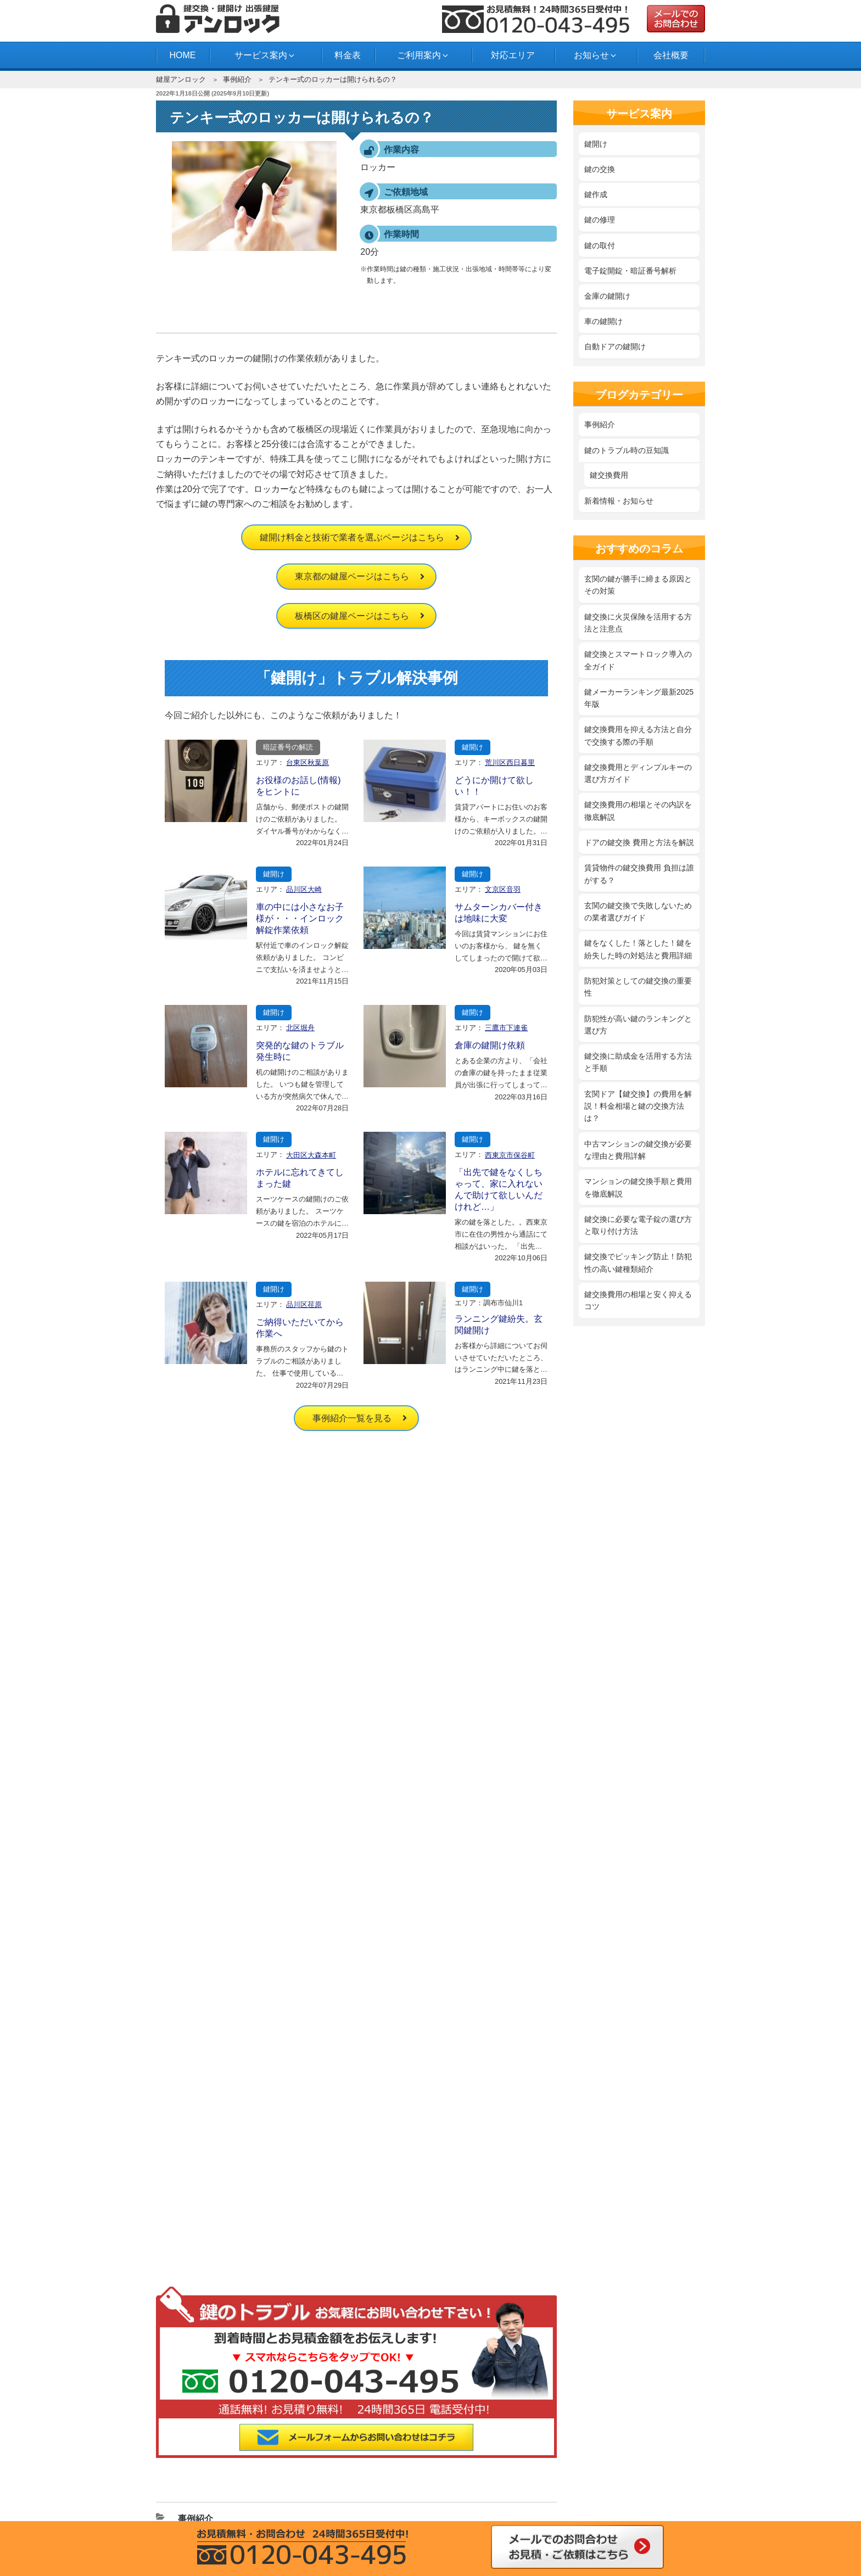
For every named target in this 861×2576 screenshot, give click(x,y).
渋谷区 (266, 2433)
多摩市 (332, 2461)
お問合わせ (189, 2333)
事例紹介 (237, 79)
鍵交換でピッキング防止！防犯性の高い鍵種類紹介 (638, 1262)
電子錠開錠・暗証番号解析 (630, 270)
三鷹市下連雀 (506, 1028)
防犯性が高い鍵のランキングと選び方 (638, 1024)
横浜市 (530, 2461)
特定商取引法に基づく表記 (216, 2120)
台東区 (596, 2433)
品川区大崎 (304, 889)
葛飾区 (530, 2419)
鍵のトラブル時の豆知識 (626, 450)
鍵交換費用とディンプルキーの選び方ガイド (638, 773)
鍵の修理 (599, 219)
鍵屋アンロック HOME (209, 2074)
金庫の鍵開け (607, 296)
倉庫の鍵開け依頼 (490, 1045)
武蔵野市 (200, 2461)
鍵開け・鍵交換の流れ (208, 2302)
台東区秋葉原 (307, 762)
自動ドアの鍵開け (615, 346)
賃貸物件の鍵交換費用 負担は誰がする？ (639, 873)
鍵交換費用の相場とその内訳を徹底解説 (638, 810)
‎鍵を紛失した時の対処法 (371, 2117)
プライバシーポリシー (208, 2104)
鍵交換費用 (609, 475)
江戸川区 (398, 2419)
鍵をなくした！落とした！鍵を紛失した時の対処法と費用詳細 (638, 948)
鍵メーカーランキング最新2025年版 (639, 698)
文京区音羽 (503, 889)
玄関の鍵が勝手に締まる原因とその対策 (638, 584)
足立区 (200, 2419)
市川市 (662, 2461)
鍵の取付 (599, 245)
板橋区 (332, 2419)
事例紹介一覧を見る (352, 1418)
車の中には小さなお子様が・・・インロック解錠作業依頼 (300, 918)
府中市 (464, 2461)
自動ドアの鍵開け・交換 (371, 2223)
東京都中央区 (661, 2433)
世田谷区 (530, 2433)
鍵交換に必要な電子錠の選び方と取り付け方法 (638, 1225)
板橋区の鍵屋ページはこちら (352, 616)
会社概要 (671, 55)
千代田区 (200, 2447)
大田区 (464, 2419)
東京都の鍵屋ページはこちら (352, 576)
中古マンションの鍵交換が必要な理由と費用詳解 (638, 1149)
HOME (182, 55)
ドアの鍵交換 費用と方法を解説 (639, 842)
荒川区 (266, 2419)
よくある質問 (193, 2318)
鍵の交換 (599, 169)
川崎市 (266, 2461)
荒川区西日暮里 (510, 762)
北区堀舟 (300, 1028)
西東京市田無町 (398, 2461)
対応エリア (513, 55)
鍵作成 (595, 194)
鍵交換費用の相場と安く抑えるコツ (638, 1300)
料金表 (347, 55)
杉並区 (398, 2433)
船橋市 (596, 2461)
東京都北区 (595, 2419)
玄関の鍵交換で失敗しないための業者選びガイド (638, 911)
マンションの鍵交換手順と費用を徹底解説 (638, 1187)
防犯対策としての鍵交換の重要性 (638, 986)
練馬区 (398, 2447)
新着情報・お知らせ (618, 500)
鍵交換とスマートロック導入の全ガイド (638, 660)
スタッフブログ (356, 2318)
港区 (529, 2447)
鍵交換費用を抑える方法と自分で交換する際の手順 (638, 735)
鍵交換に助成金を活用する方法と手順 (638, 1062)
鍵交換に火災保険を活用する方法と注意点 (638, 622)
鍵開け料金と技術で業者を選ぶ (383, 2073)
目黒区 (596, 2447)
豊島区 (266, 2447)
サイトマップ (193, 2136)
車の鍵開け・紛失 (359, 2207)
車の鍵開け (603, 321)
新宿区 (332, 2433)
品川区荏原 (304, 1304)
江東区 (662, 2419)
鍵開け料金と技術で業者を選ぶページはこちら (352, 537)
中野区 (332, 2447)
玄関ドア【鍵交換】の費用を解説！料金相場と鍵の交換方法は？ (638, 1106)
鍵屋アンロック (181, 79)
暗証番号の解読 (288, 747)
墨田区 (464, 2433)
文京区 (464, 2447)
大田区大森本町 (311, 1155)
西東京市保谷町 (510, 1155)
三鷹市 (662, 2447)
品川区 (200, 2433)
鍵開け (472, 747)
